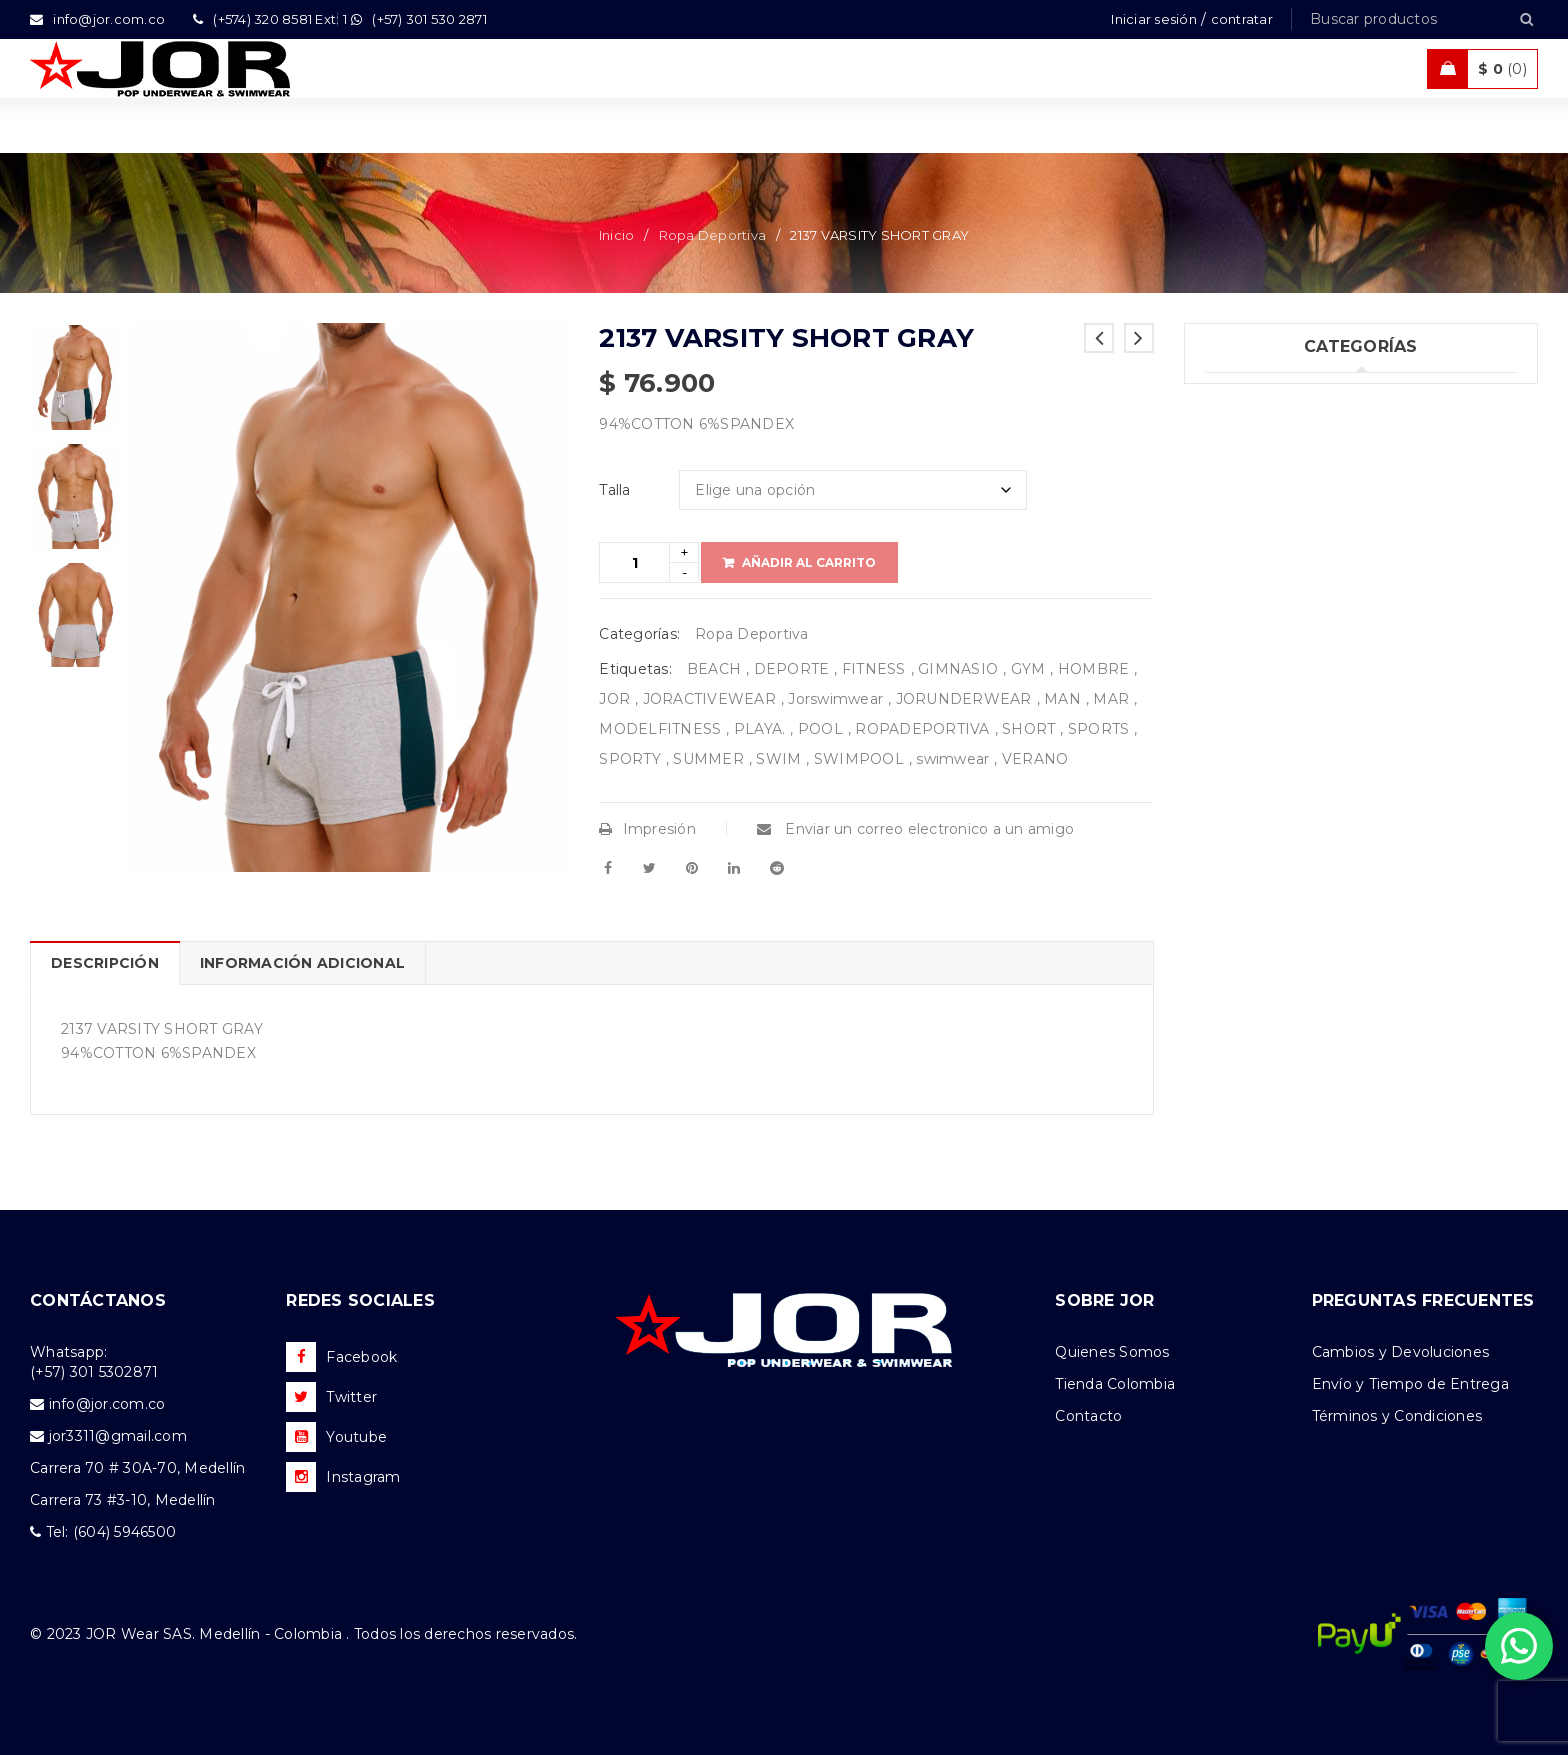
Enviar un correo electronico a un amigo (915, 829)
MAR (1111, 699)
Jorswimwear (835, 699)
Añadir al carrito (809, 562)
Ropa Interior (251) (1270, 437)
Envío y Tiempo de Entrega (1410, 1384)
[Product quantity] (634, 562)
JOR (614, 699)
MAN (1062, 699)
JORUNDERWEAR (964, 699)
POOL (820, 729)
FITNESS (874, 669)
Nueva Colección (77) (1282, 683)
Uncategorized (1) (1268, 396)
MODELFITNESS (660, 729)
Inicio (617, 235)
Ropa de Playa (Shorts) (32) (1302, 601)
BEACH (714, 669)
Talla (614, 490)
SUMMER (708, 759)
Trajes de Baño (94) (1274, 519)
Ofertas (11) (1245, 642)
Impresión (647, 829)
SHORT (1028, 729)
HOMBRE (1094, 669)
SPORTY (630, 759)
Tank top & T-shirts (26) (1287, 478)
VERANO (1035, 759)
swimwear (952, 759)
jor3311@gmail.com (118, 1436)
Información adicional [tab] (302, 963)
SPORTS (1099, 729)
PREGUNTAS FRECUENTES (1423, 1300)
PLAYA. (760, 729)
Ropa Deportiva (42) (1277, 560)
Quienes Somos (1112, 1352)
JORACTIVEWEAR (709, 699)
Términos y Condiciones (1397, 1416)
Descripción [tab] (105, 963)
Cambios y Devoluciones (1401, 1352)
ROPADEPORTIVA (922, 729)
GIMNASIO (958, 669)
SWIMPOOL (859, 759)
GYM (1028, 669)
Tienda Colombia (1115, 1384)
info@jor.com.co (107, 1404)
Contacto (1088, 1416)
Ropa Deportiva (713, 235)
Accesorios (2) (1255, 724)
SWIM (778, 759)
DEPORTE (792, 669)
